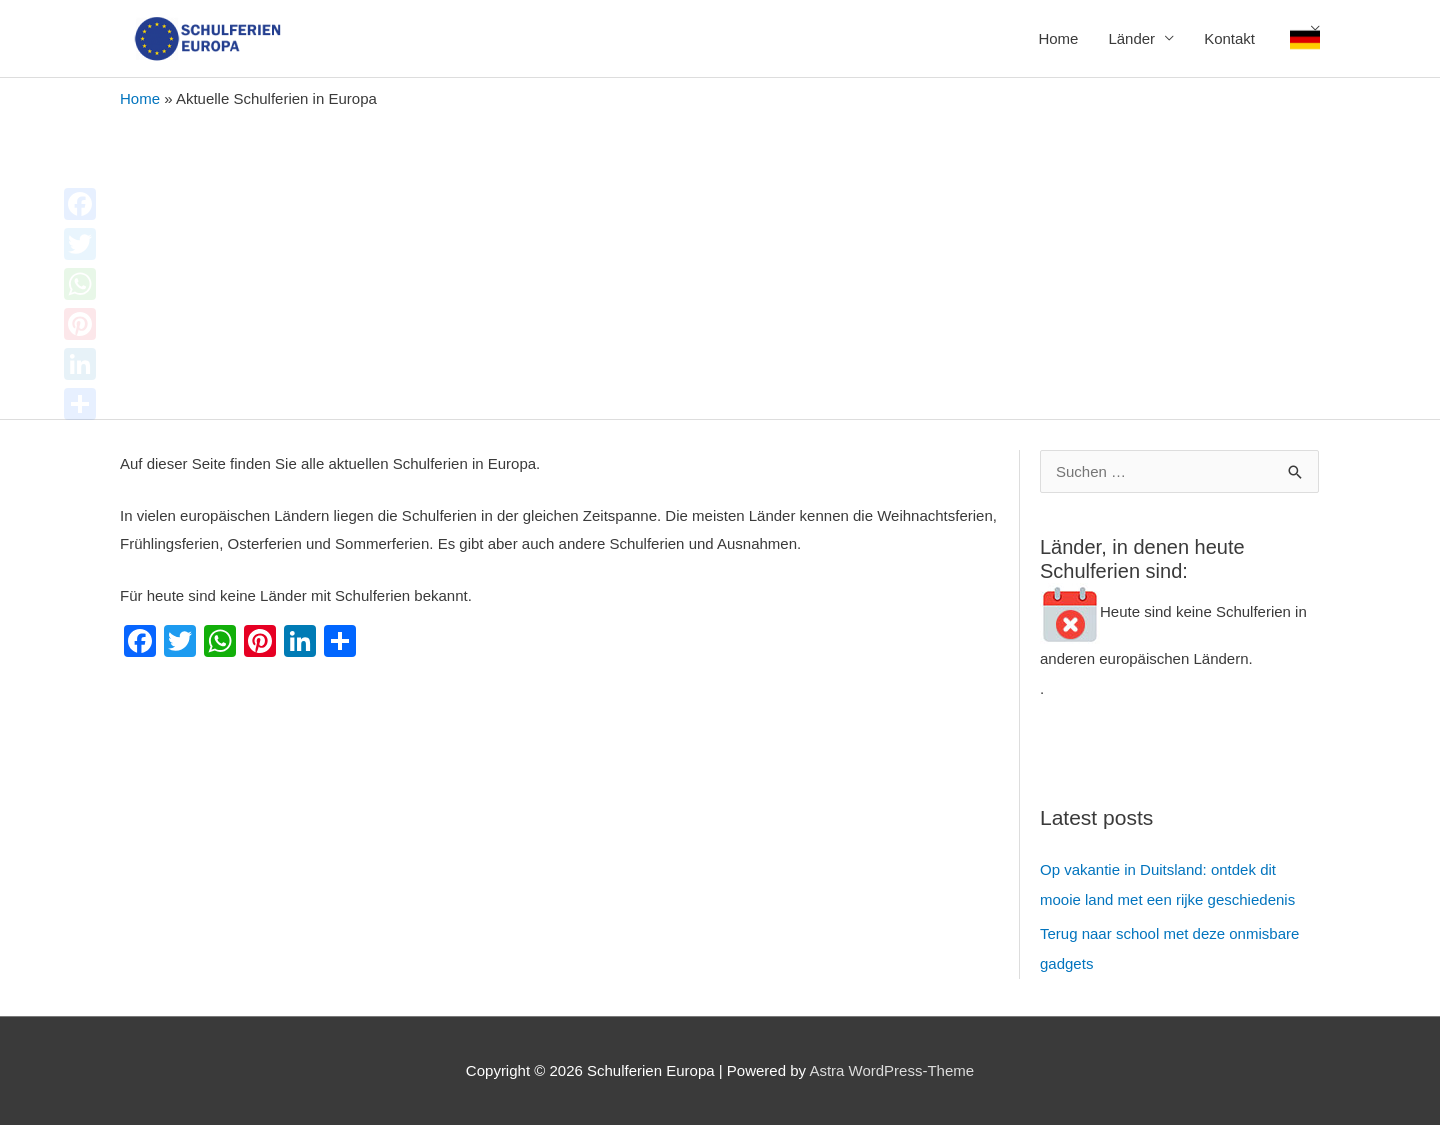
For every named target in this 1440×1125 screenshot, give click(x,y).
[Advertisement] (720, 259)
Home (1058, 38)
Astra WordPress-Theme (891, 1070)
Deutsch (1305, 39)
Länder (1131, 38)
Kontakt (1229, 38)
